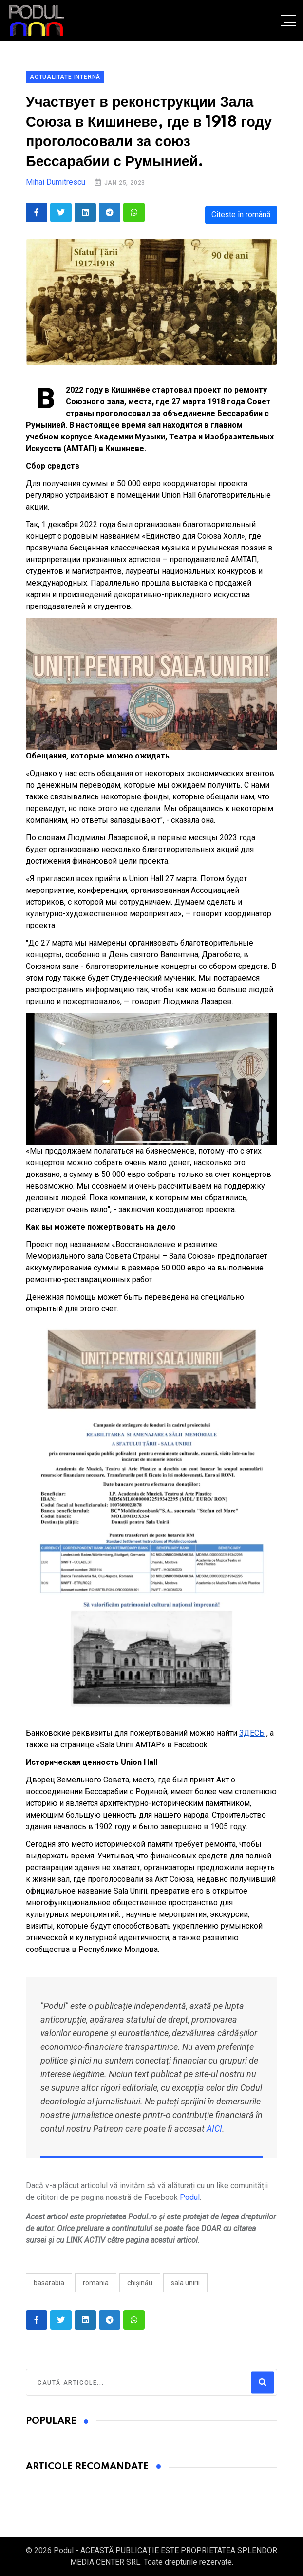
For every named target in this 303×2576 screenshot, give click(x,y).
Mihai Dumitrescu (55, 182)
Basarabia (49, 2283)
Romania (96, 2283)
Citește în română (241, 214)
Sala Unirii (185, 2283)
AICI (214, 2128)
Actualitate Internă (65, 77)
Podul (190, 2197)
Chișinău (139, 2283)
